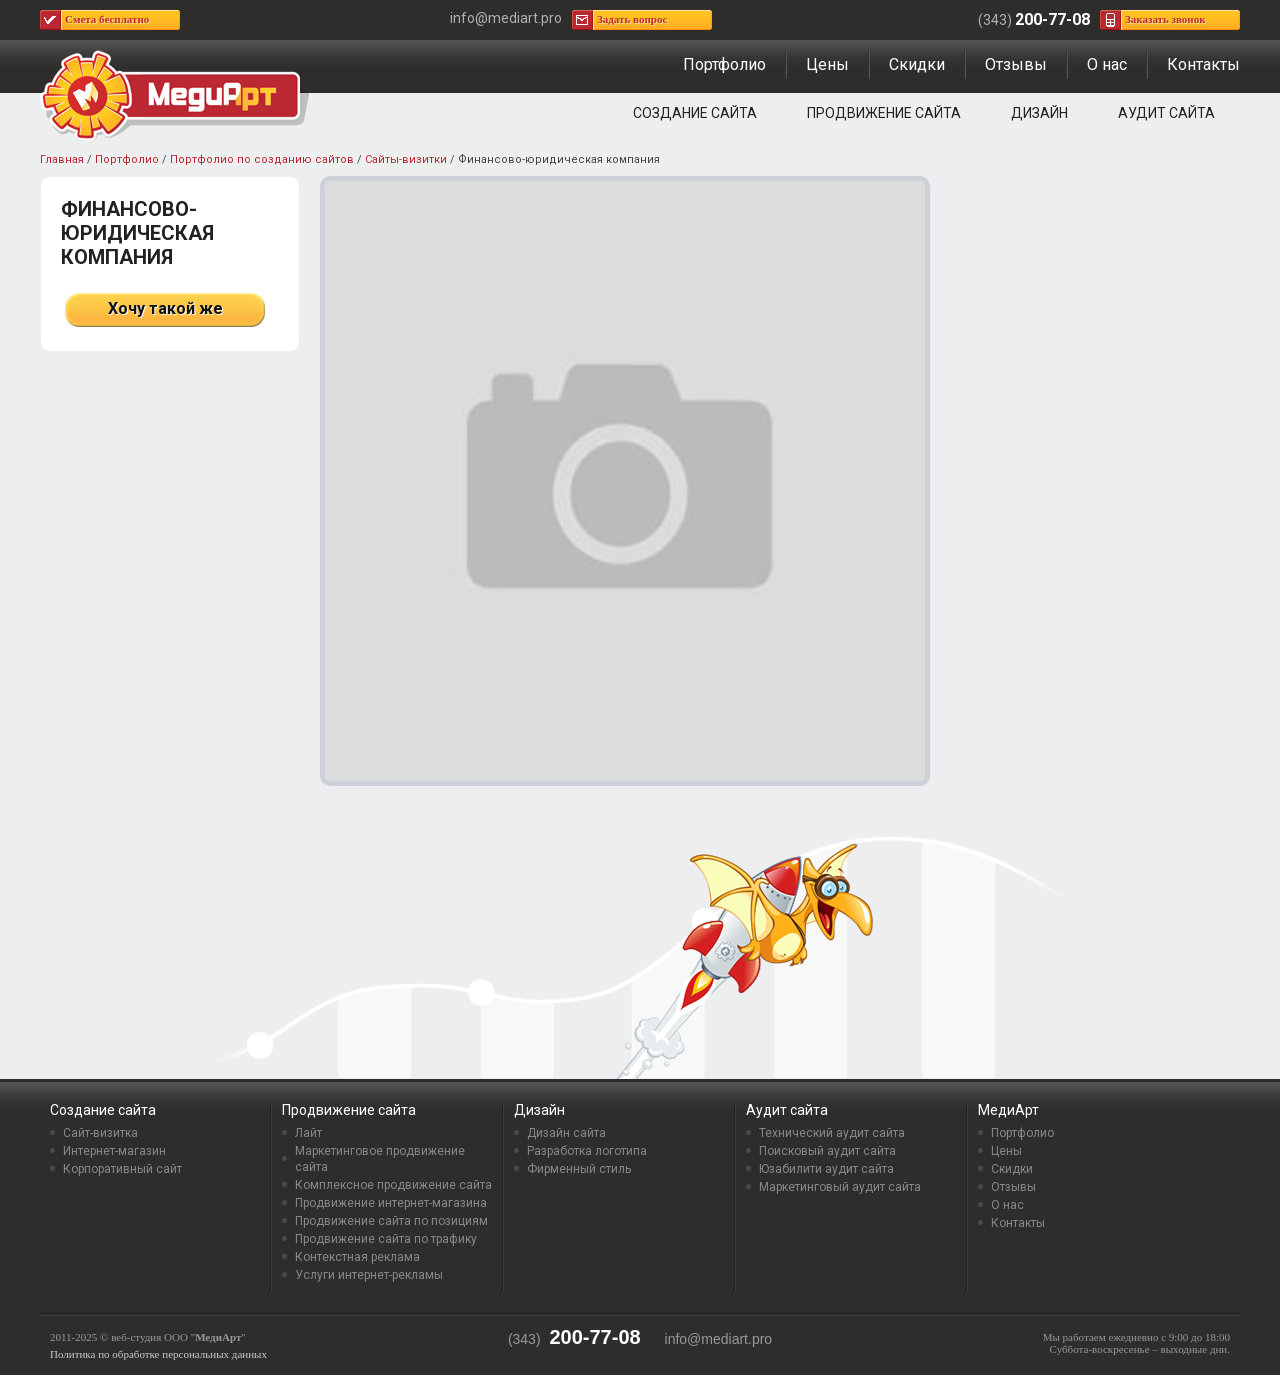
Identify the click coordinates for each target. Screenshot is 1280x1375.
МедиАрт (1008, 1110)
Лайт (308, 1133)
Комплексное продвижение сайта (393, 1185)
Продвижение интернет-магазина (391, 1203)
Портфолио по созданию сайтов (262, 159)
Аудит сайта (1166, 113)
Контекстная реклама (357, 1257)
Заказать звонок (1165, 19)
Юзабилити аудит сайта (826, 1169)
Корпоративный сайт (122, 1169)
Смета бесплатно (107, 19)
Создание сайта (695, 113)
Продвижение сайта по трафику (386, 1239)
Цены (827, 64)
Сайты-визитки (406, 159)
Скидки (917, 64)
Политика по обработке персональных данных (158, 1354)
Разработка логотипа (587, 1151)
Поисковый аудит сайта (827, 1151)
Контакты (1203, 64)
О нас (1107, 64)
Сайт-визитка (100, 1133)
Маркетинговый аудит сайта (840, 1187)
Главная (62, 159)
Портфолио (724, 64)
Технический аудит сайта (832, 1133)
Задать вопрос (632, 19)
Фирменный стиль (579, 1169)
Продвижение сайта (884, 113)
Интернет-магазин (114, 1151)
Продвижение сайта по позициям (391, 1221)
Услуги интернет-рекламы (369, 1275)
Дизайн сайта (566, 1133)
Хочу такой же (165, 308)
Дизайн (1039, 113)
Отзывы (1016, 64)
